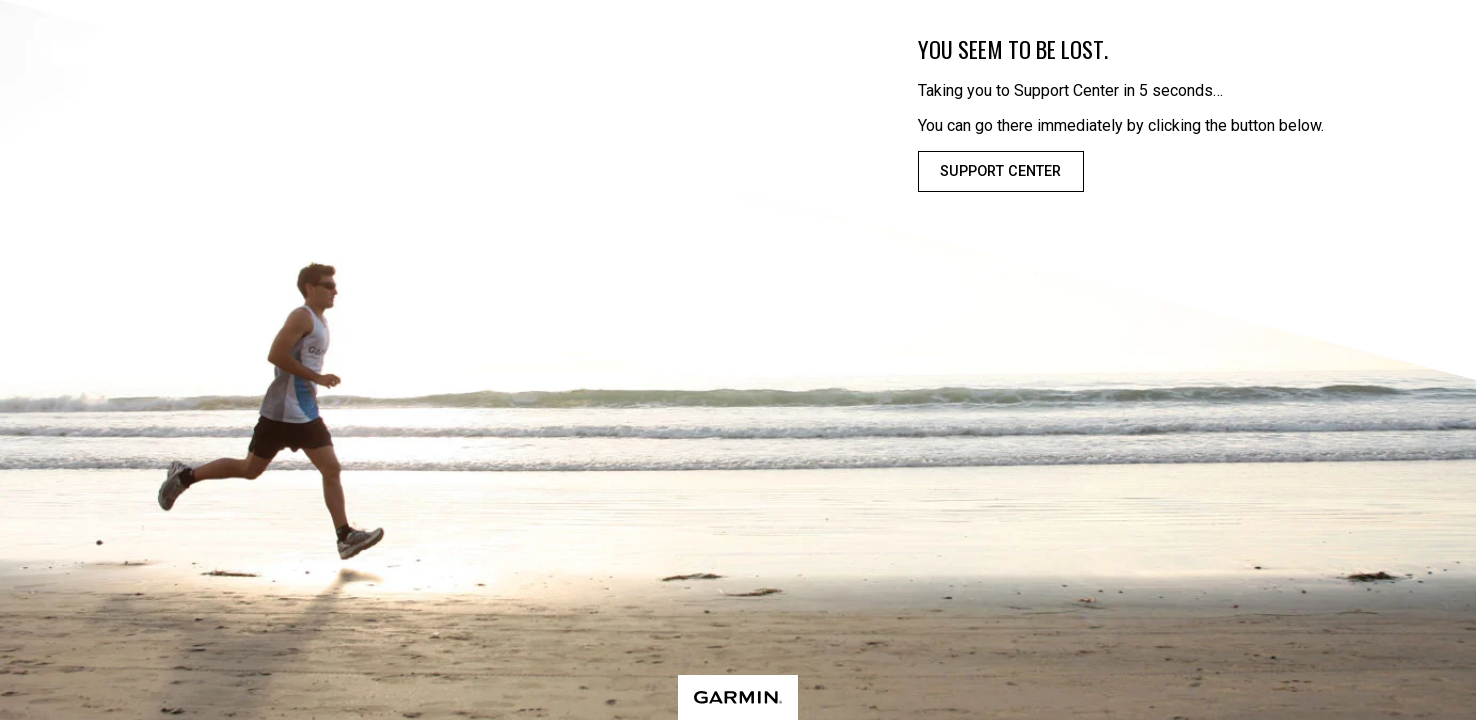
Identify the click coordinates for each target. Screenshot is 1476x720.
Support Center (1000, 171)
